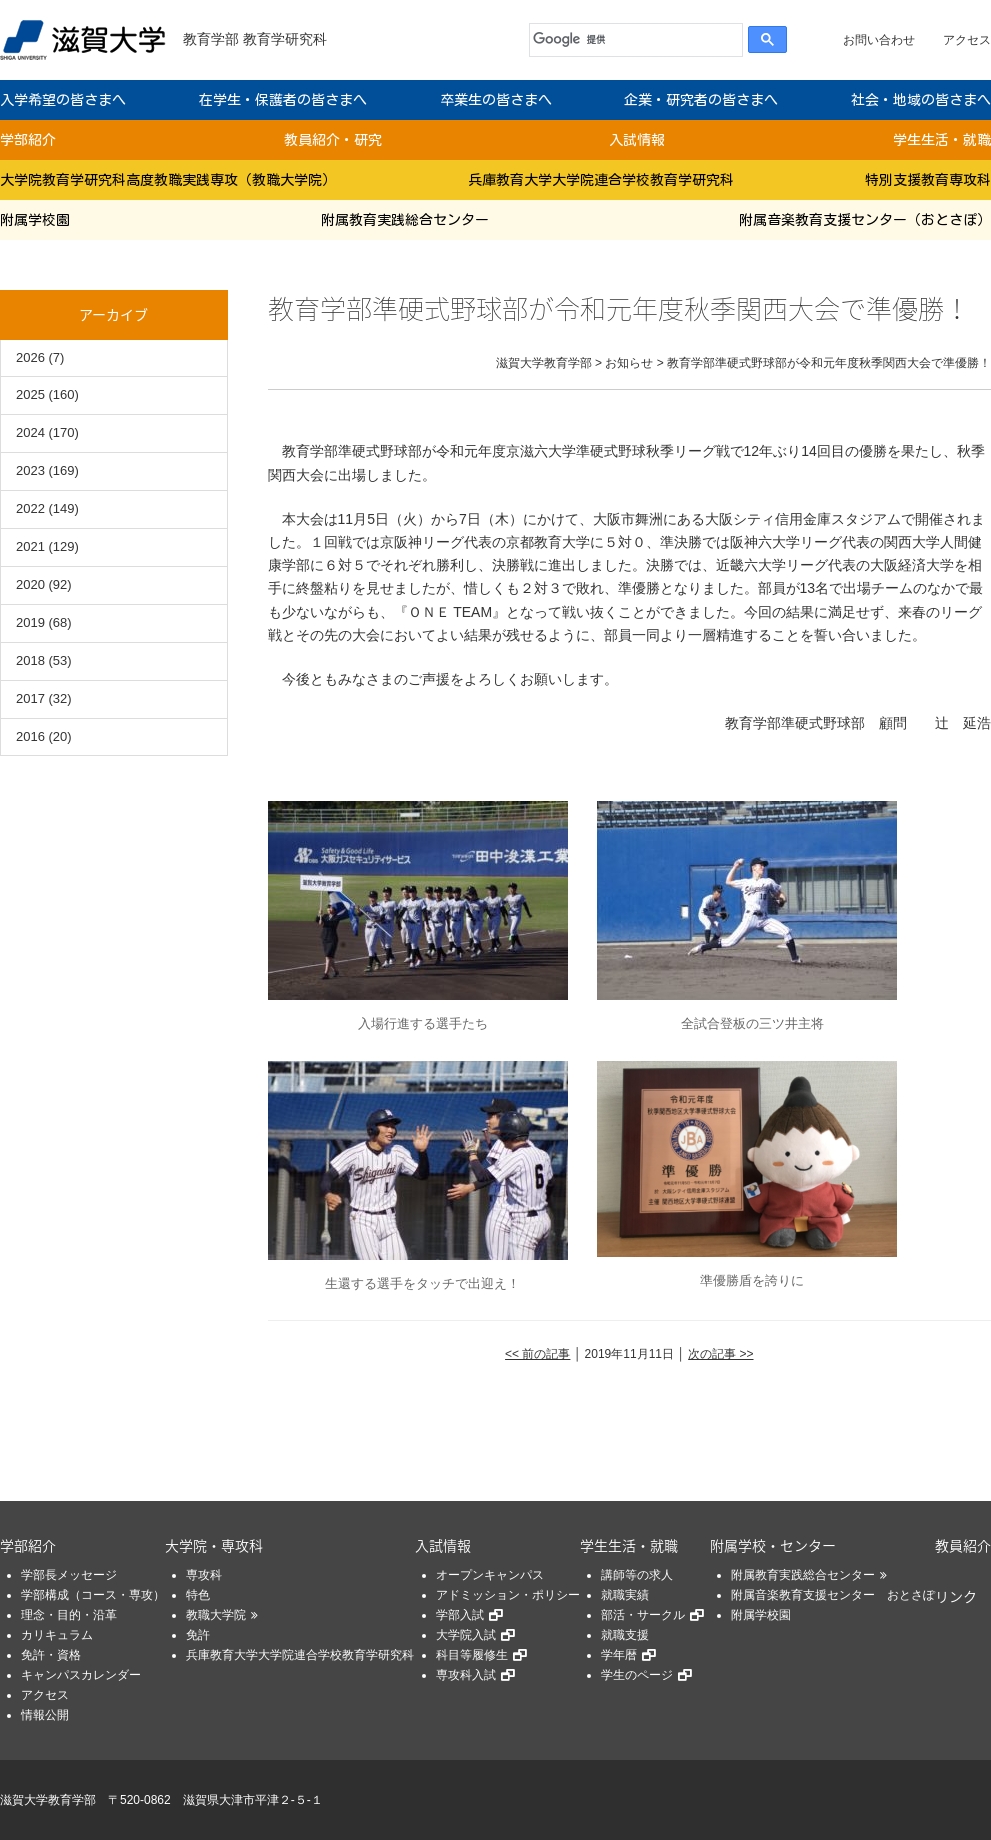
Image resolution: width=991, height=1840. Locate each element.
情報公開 (45, 1715)
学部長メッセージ (69, 1575)
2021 (30, 546)
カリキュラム (57, 1635)
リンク (956, 1596)
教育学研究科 (285, 39)
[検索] (631, 40)
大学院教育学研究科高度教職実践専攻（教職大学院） (168, 180)
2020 (30, 584)
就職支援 (625, 1635)
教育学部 (211, 39)
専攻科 (204, 1575)
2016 (30, 736)
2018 (30, 660)
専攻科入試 (466, 1675)
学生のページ (637, 1675)
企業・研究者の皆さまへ (701, 100)
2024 (30, 432)
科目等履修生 (472, 1655)
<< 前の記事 (537, 1354)
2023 (30, 470)
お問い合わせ (879, 40)
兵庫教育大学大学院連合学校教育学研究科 (601, 180)
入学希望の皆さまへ (63, 100)
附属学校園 (35, 220)
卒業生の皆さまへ (496, 100)
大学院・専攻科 (214, 1545)
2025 (30, 394)
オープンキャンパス (490, 1575)
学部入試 (460, 1615)
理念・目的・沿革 (69, 1615)
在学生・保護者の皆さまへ (283, 100)
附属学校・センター (773, 1545)
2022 (30, 508)
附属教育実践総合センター (405, 220)
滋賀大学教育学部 (48, 1800)
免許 (198, 1635)
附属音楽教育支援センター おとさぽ (833, 1595)
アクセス (967, 40)
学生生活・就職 (942, 140)
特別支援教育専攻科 (928, 180)
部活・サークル (643, 1615)
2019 (30, 622)
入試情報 (637, 140)
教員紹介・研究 (333, 140)
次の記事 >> (720, 1354)
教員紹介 (963, 1545)
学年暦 (619, 1655)
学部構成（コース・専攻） (93, 1595)
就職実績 (625, 1595)
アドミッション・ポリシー (508, 1595)
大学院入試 (466, 1635)
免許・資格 (51, 1655)
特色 (198, 1595)
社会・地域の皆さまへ (921, 100)
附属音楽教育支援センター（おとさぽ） (865, 220)
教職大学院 (216, 1615)
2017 (30, 698)
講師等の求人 (637, 1575)
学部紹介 (28, 140)
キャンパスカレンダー (81, 1675)
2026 (30, 357)
